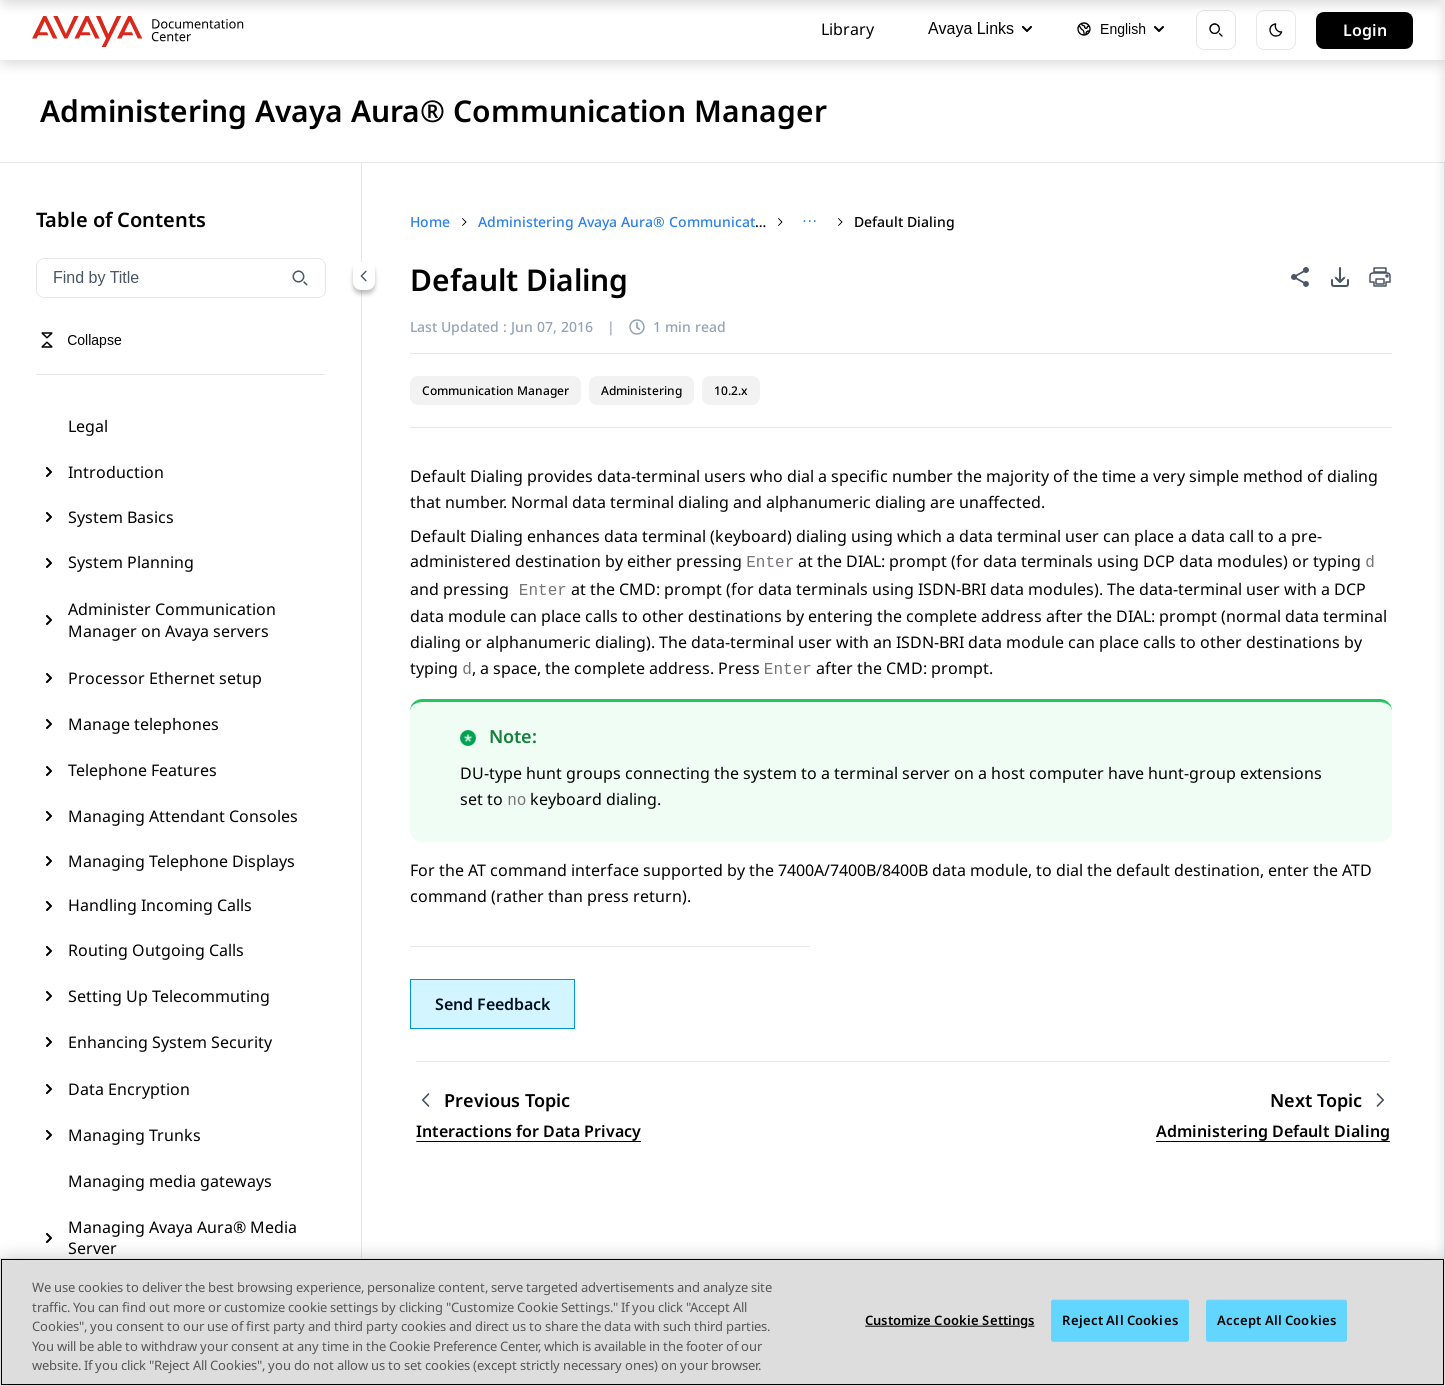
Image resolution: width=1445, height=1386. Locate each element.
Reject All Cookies (1119, 1321)
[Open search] (1216, 30)
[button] (492, 1004)
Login (1365, 30)
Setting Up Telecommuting (169, 996)
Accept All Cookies (1276, 1321)
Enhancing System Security (170, 1042)
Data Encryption (129, 1089)
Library (847, 29)
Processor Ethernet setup (165, 678)
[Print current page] (1380, 278)
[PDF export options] (1340, 277)
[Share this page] (1300, 277)
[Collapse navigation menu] (364, 276)
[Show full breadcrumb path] (809, 222)
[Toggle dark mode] (1276, 30)
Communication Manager (495, 390)
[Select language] (1120, 30)
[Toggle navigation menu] (80, 340)
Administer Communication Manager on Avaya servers (172, 620)
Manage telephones (143, 724)
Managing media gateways (170, 1181)
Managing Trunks (134, 1135)
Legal (88, 426)
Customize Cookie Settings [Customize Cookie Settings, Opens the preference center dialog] (949, 1321)
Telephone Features (142, 770)
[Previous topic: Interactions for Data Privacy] (528, 1100)
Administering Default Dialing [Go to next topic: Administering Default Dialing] (1273, 1131)
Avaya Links (980, 28)
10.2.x (731, 390)
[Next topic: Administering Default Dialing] (1330, 1100)
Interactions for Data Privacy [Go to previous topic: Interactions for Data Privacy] (528, 1131)
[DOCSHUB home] (143, 30)
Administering (641, 390)
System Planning (131, 562)
